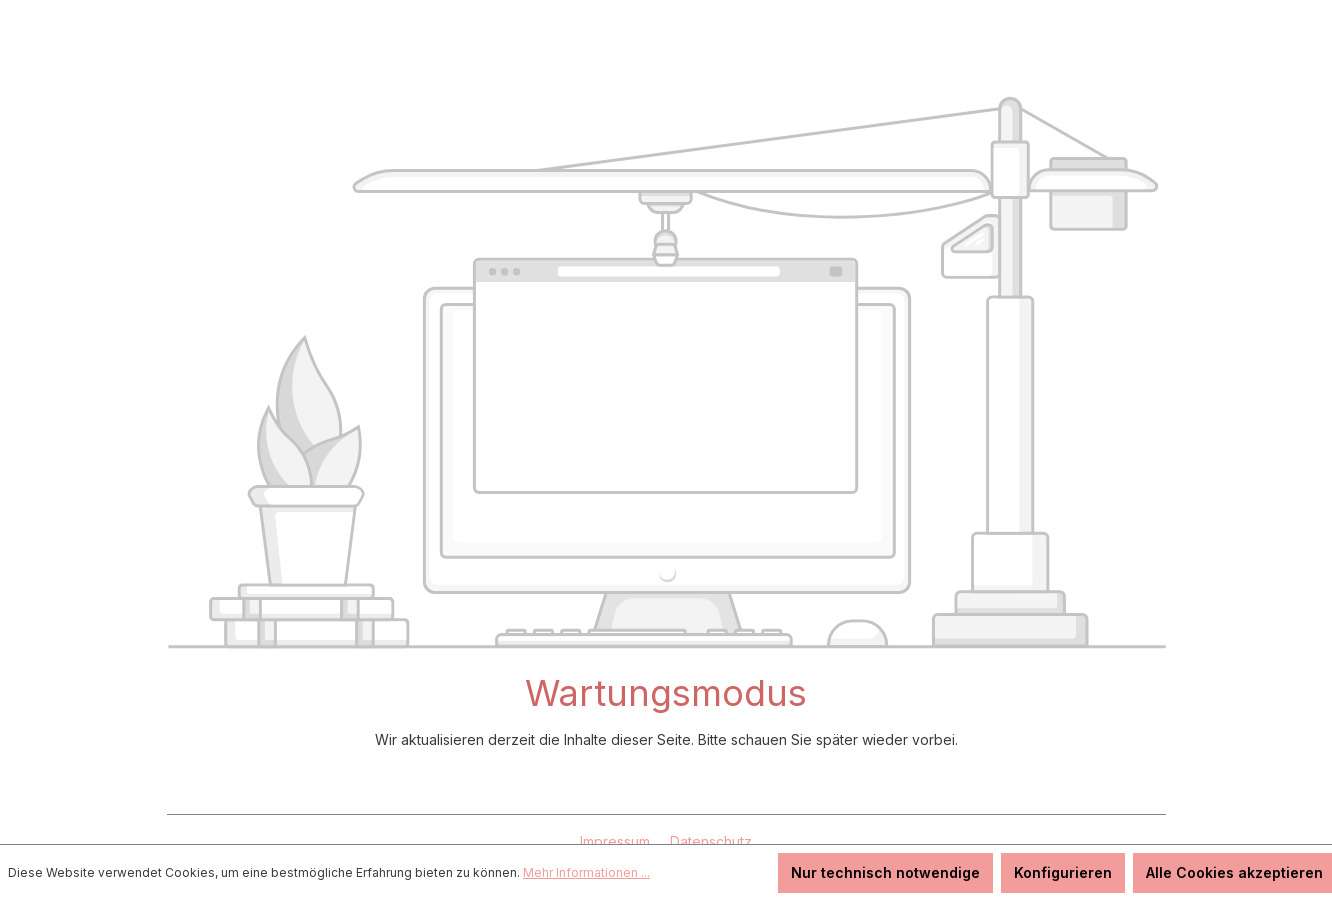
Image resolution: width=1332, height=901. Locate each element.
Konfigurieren (1063, 872)
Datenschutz (711, 841)
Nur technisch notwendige (885, 872)
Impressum (617, 841)
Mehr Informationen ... (586, 872)
